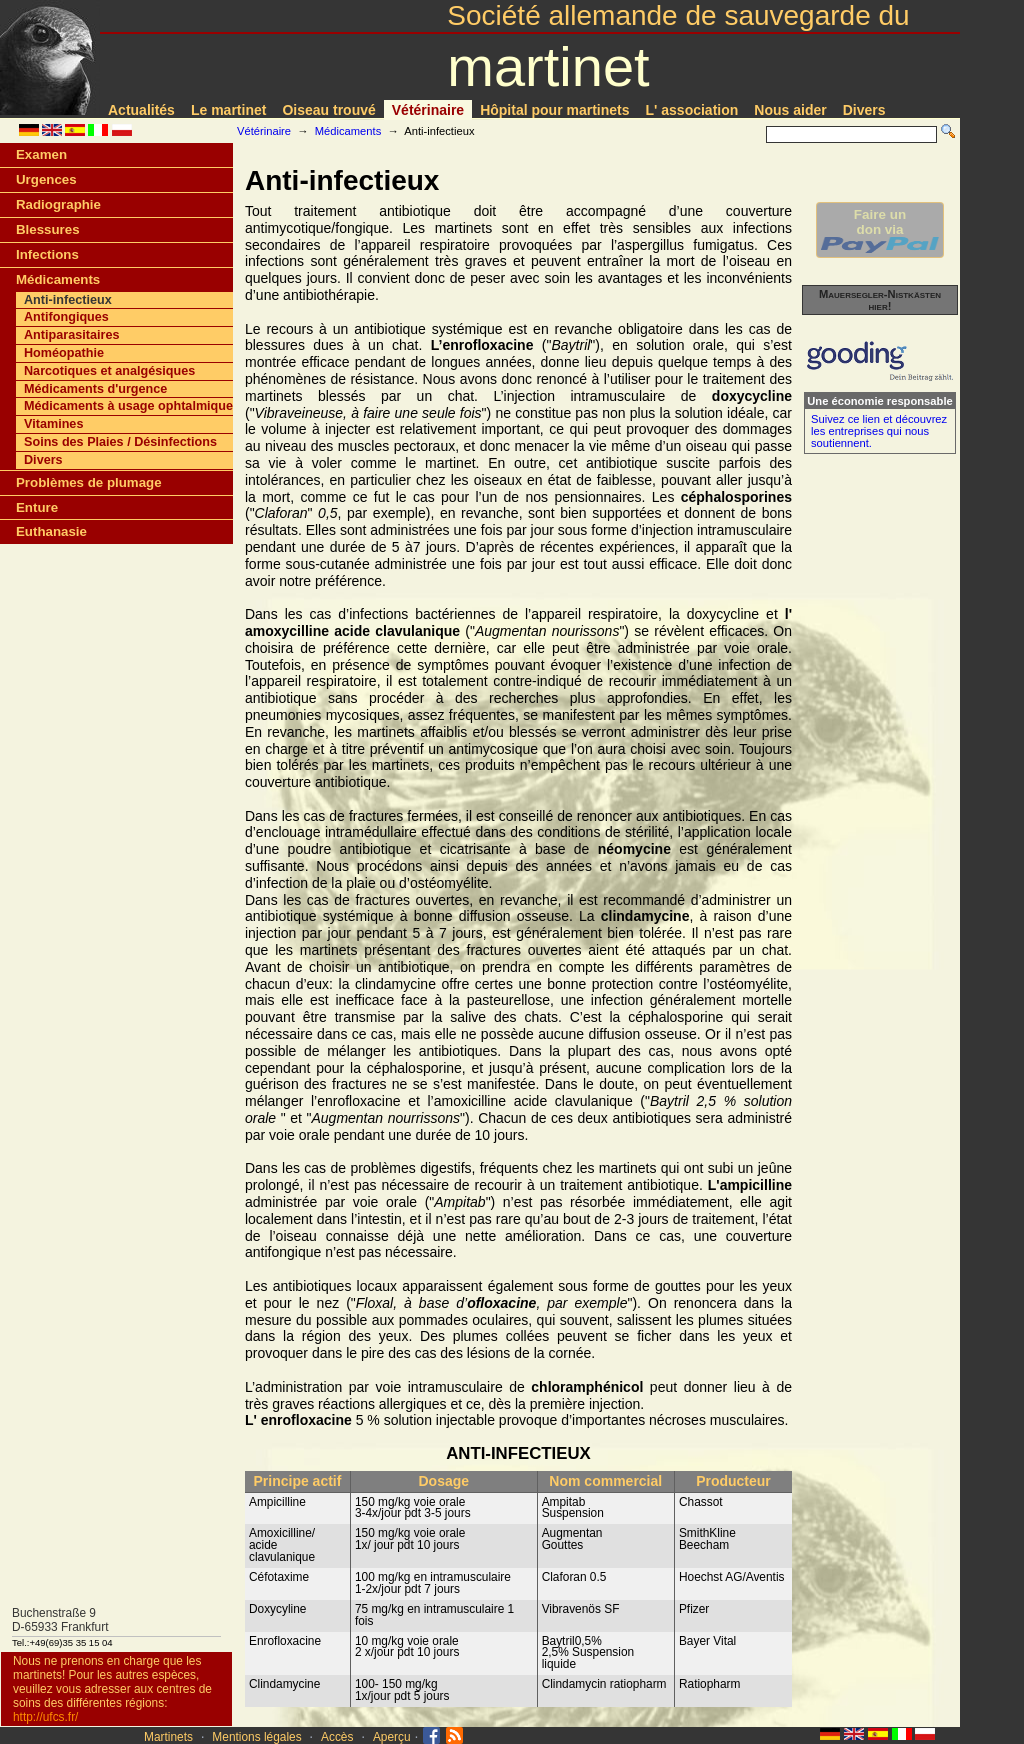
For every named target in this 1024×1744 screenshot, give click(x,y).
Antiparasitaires (71, 335)
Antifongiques (66, 317)
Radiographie (58, 204)
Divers (864, 110)
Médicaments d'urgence (95, 389)
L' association (692, 110)
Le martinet (228, 110)
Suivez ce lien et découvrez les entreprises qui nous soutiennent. (879, 431)
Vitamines (53, 424)
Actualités (141, 110)
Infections (47, 254)
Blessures (48, 229)
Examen (41, 154)
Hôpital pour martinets (554, 110)
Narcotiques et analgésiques (109, 371)
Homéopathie (64, 353)
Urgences (46, 179)
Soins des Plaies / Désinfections (120, 442)
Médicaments (348, 131)
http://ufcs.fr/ (45, 1717)
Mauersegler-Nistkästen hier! (880, 300)
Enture (37, 507)
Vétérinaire (428, 110)
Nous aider (790, 110)
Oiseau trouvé (328, 110)
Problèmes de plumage (89, 482)
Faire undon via (880, 230)
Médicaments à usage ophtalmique (128, 406)
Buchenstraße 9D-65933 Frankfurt (60, 1620)
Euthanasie (51, 531)
